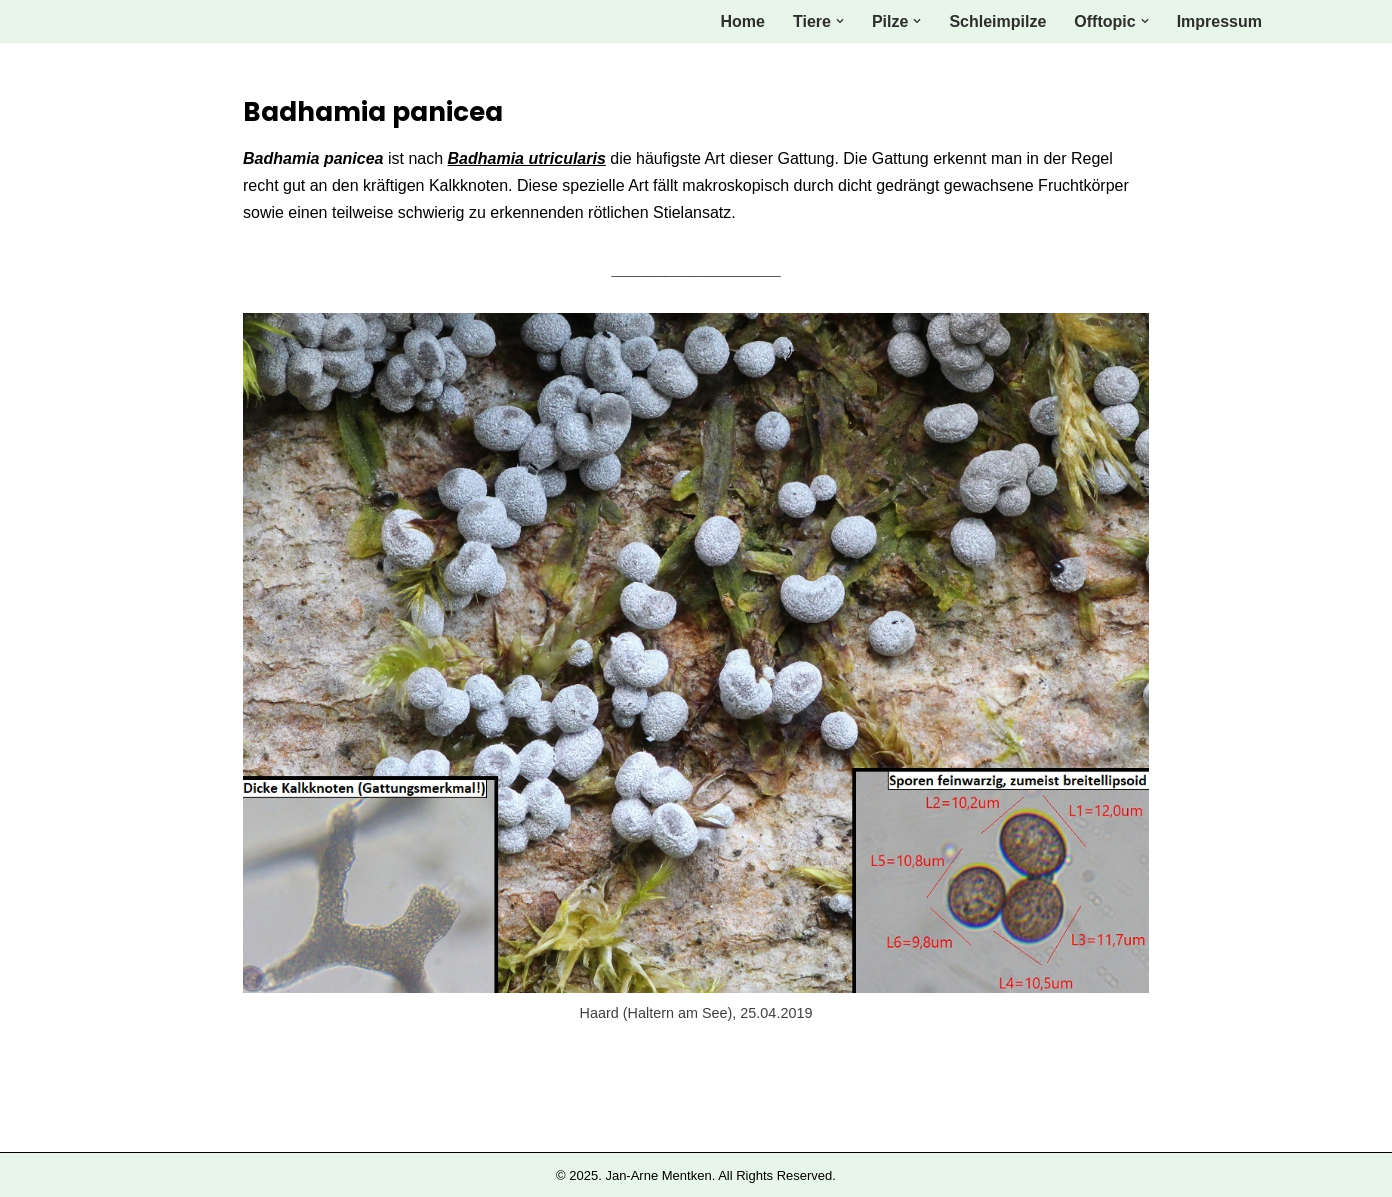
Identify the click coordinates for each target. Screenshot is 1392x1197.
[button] (840, 21)
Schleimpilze (997, 21)
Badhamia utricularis (527, 158)
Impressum (1219, 21)
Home (743, 21)
